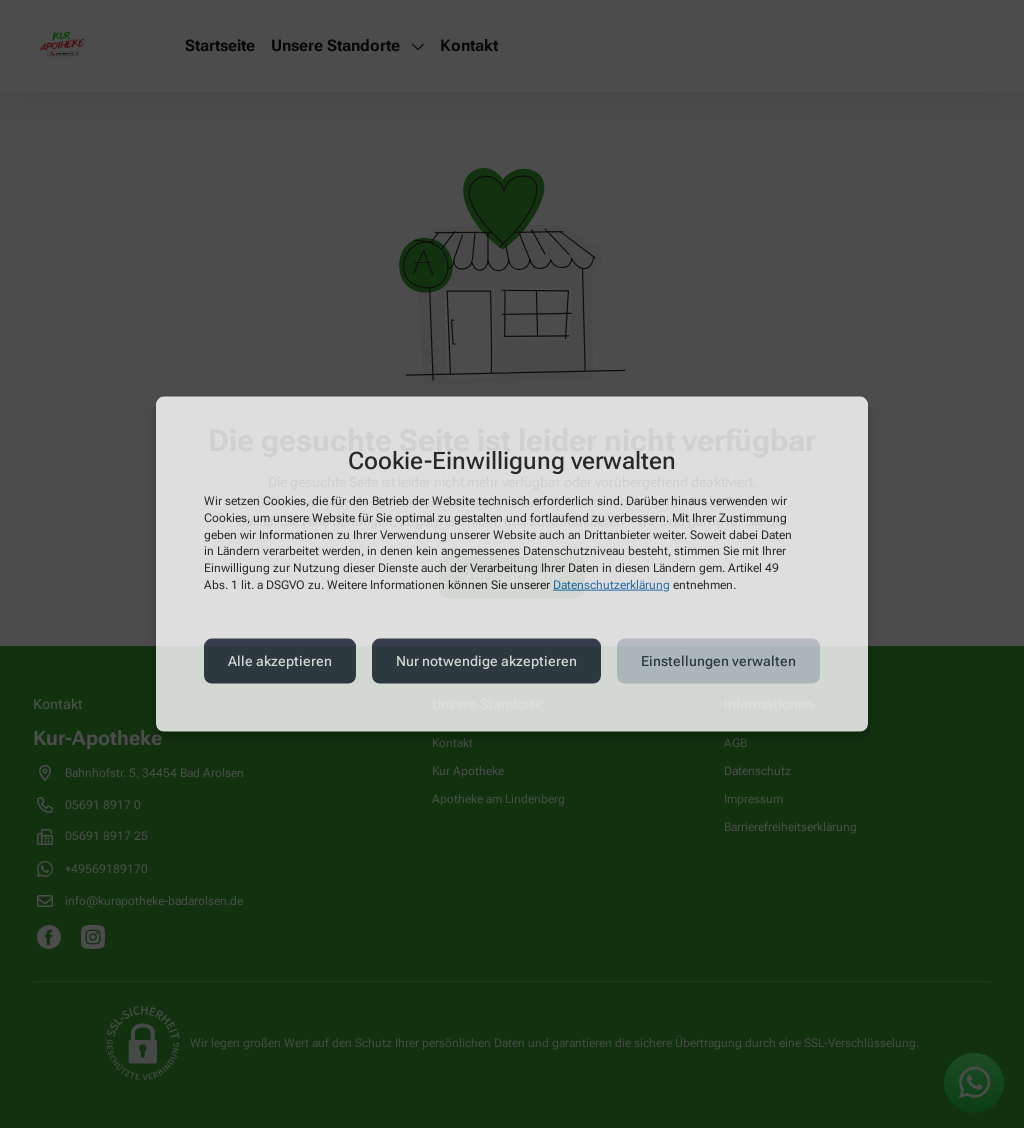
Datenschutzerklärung (611, 585)
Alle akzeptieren (280, 661)
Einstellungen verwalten (718, 661)
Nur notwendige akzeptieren (486, 661)
